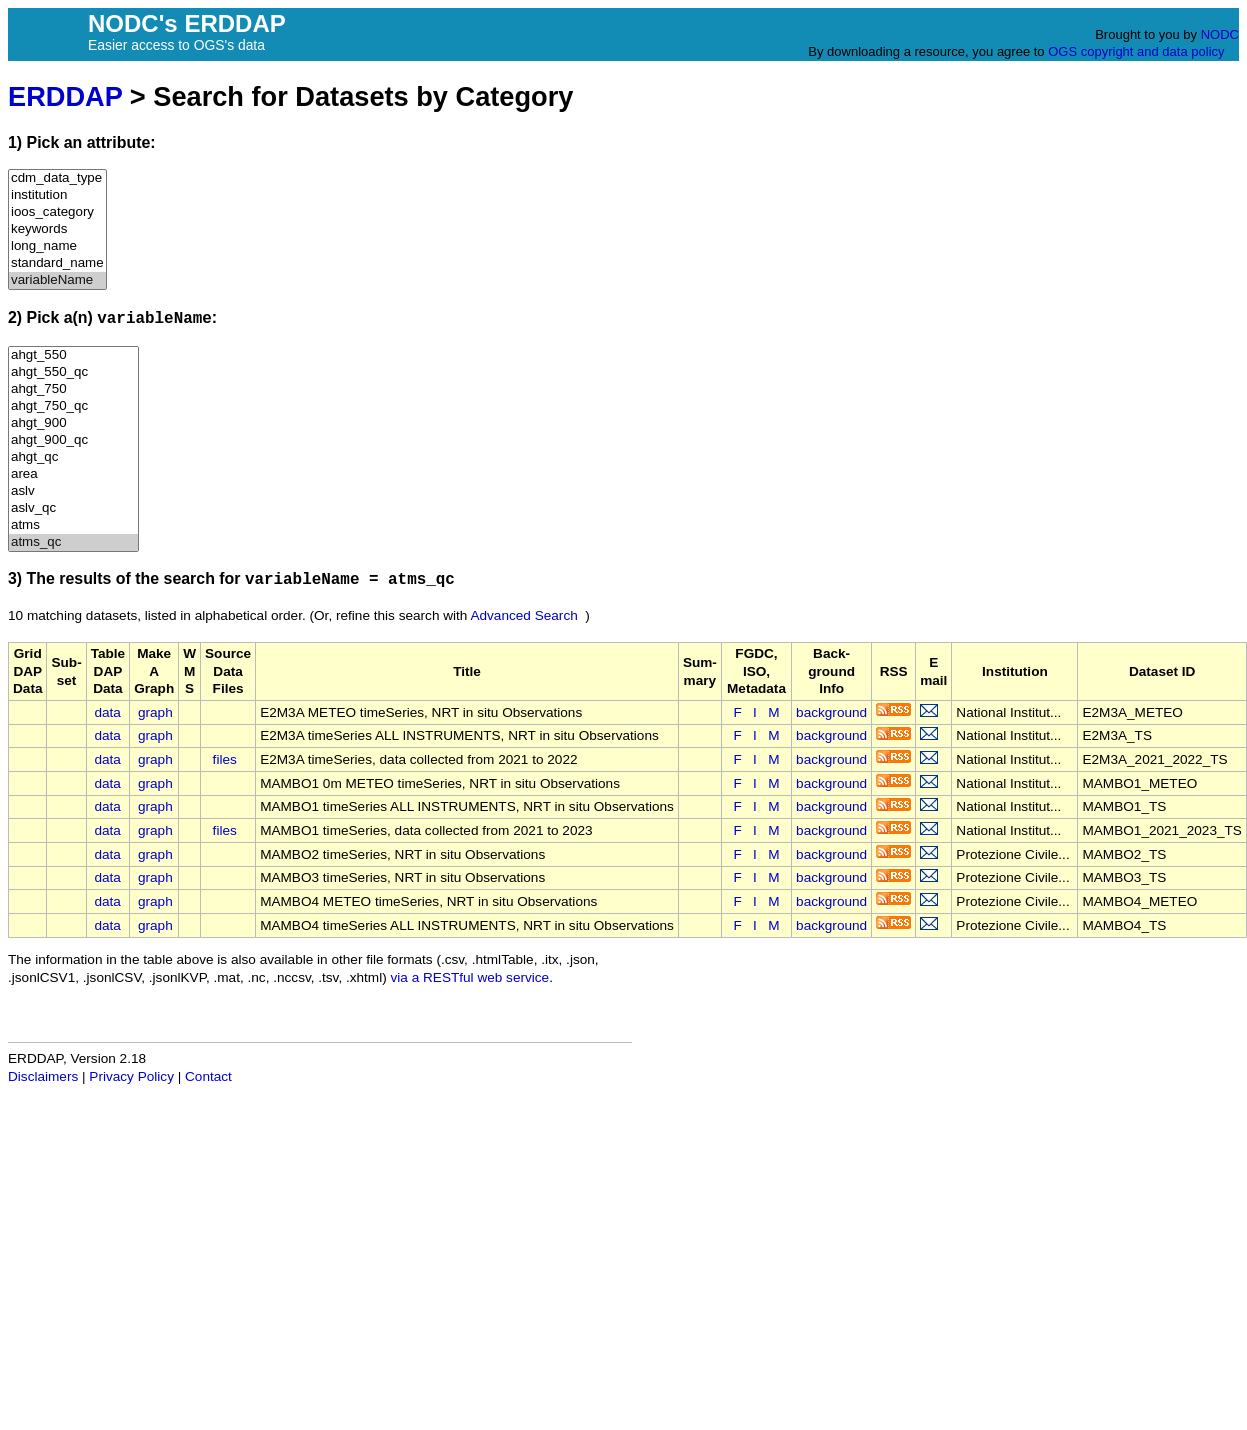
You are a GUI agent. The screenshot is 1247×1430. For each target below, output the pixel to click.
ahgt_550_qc (73, 372)
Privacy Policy (131, 1076)
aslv (73, 491)
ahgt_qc (73, 457)
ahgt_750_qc (73, 406)
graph (155, 712)
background (831, 712)
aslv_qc (73, 508)
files (225, 759)
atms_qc (73, 542)
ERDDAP (65, 96)
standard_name (57, 263)
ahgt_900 (73, 423)
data (107, 712)
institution (57, 195)
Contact (208, 1076)
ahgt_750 (73, 389)
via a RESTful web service (470, 977)
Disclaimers (43, 1076)
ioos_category (57, 212)
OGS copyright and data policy (1136, 51)
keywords (57, 229)
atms (73, 525)
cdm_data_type (57, 178)
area (73, 474)
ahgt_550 (73, 355)
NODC (1220, 34)
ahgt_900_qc (73, 440)
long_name (57, 246)
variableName (57, 280)
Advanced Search (523, 615)
